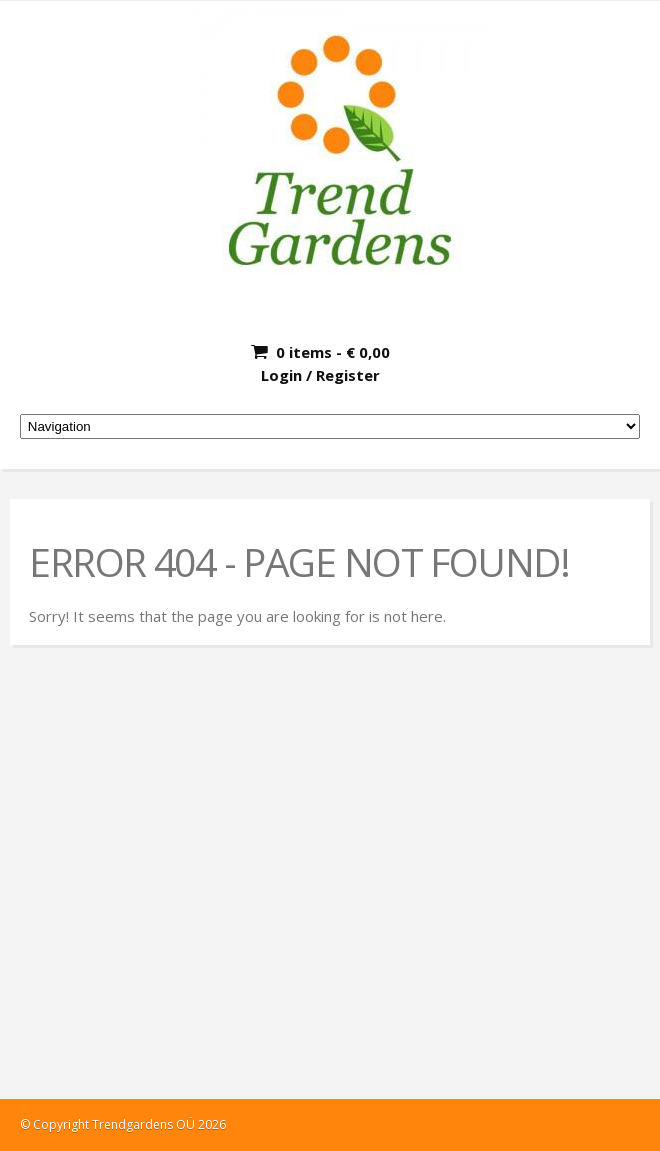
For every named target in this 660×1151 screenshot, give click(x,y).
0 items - (333, 352)
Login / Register (320, 375)
